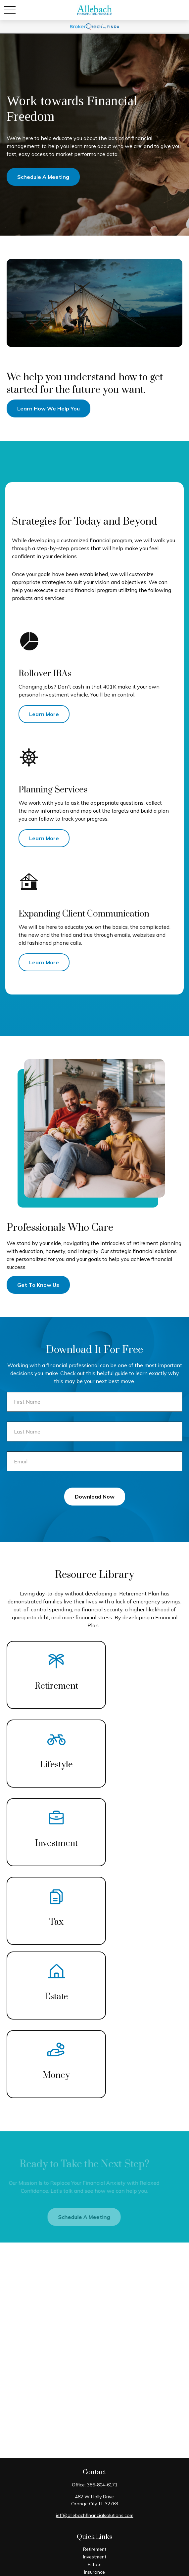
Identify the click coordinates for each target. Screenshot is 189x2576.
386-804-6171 (102, 2485)
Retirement (94, 2549)
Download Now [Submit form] (95, 1496)
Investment (94, 2557)
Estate (95, 2564)
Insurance (94, 2572)
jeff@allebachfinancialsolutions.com (94, 2515)
